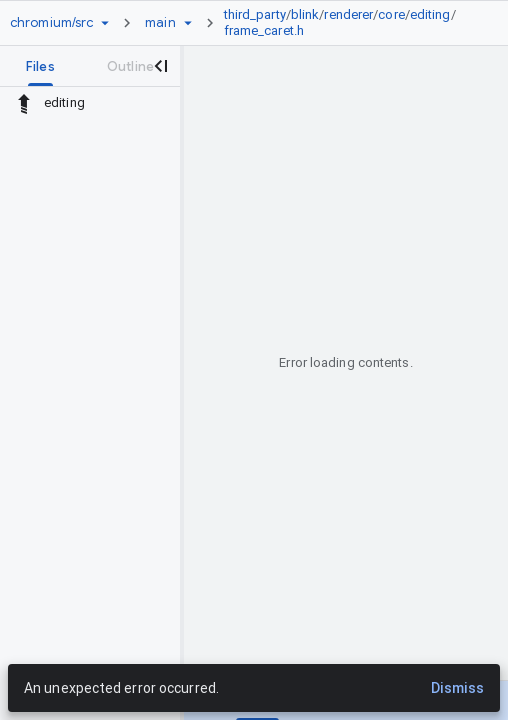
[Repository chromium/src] (51, 23)
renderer (348, 14)
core (391, 14)
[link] (348, 23)
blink (305, 14)
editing (430, 14)
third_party (255, 14)
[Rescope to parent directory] (24, 103)
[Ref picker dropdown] (188, 23)
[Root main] (160, 23)
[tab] (40, 66)
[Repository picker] (105, 23)
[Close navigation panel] (160, 66)
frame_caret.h (264, 30)
